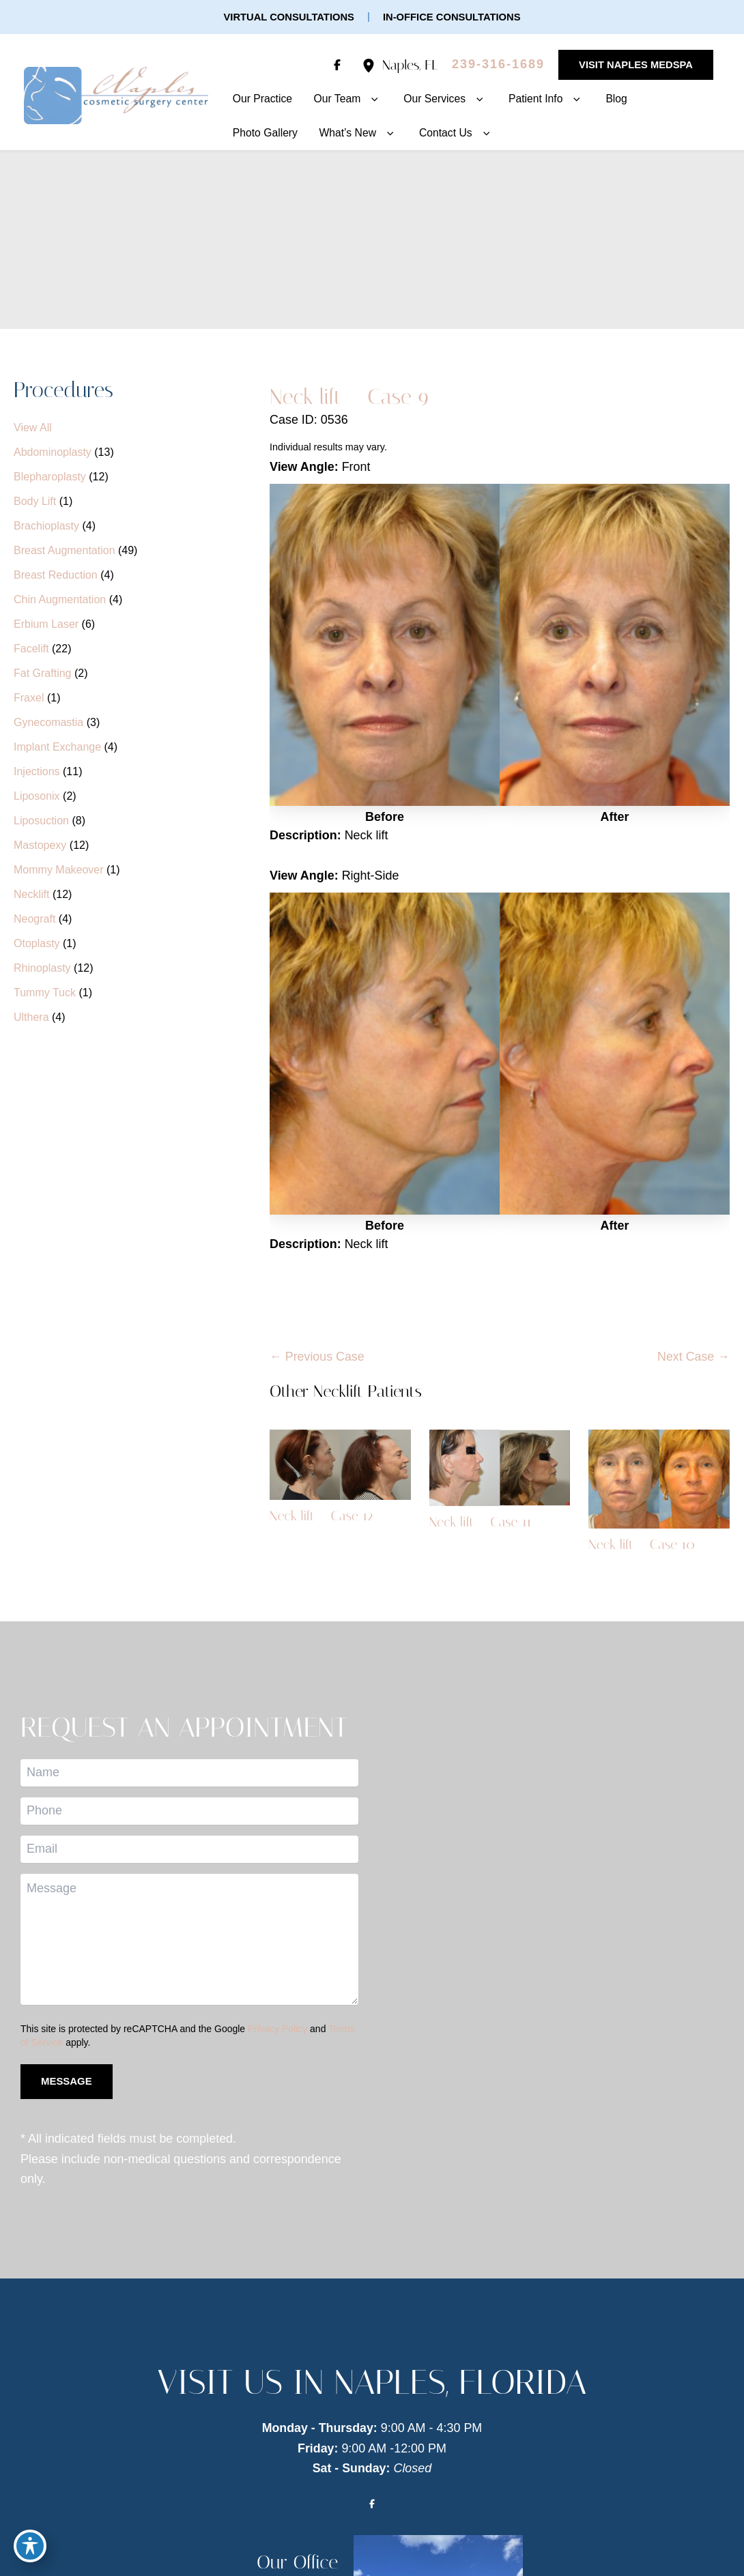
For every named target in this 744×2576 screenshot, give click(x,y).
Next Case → (693, 1357)
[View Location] (370, 65)
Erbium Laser (46, 625)
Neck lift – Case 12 (322, 1517)
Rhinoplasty (42, 968)
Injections (37, 772)
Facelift (31, 649)
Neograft (34, 919)
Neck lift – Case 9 (350, 396)
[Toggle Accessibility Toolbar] (30, 2546)
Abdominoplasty (52, 453)
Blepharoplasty (50, 477)
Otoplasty (37, 944)
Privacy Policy (277, 2029)
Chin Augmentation (60, 600)
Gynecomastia (48, 723)
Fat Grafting (42, 674)
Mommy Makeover (59, 870)
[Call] (496, 65)
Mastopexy (40, 846)
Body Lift (35, 502)
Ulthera (31, 1018)
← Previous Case (317, 1357)
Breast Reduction (56, 575)
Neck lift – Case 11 (481, 1522)
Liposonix (37, 796)
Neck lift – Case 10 (642, 1545)
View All (33, 428)
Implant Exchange (57, 747)
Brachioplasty (46, 526)
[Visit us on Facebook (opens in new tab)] (335, 65)
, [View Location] (408, 65)
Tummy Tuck (45, 993)
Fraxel (29, 698)
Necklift (31, 895)
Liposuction (41, 821)
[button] (287, 17)
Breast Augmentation (64, 551)
